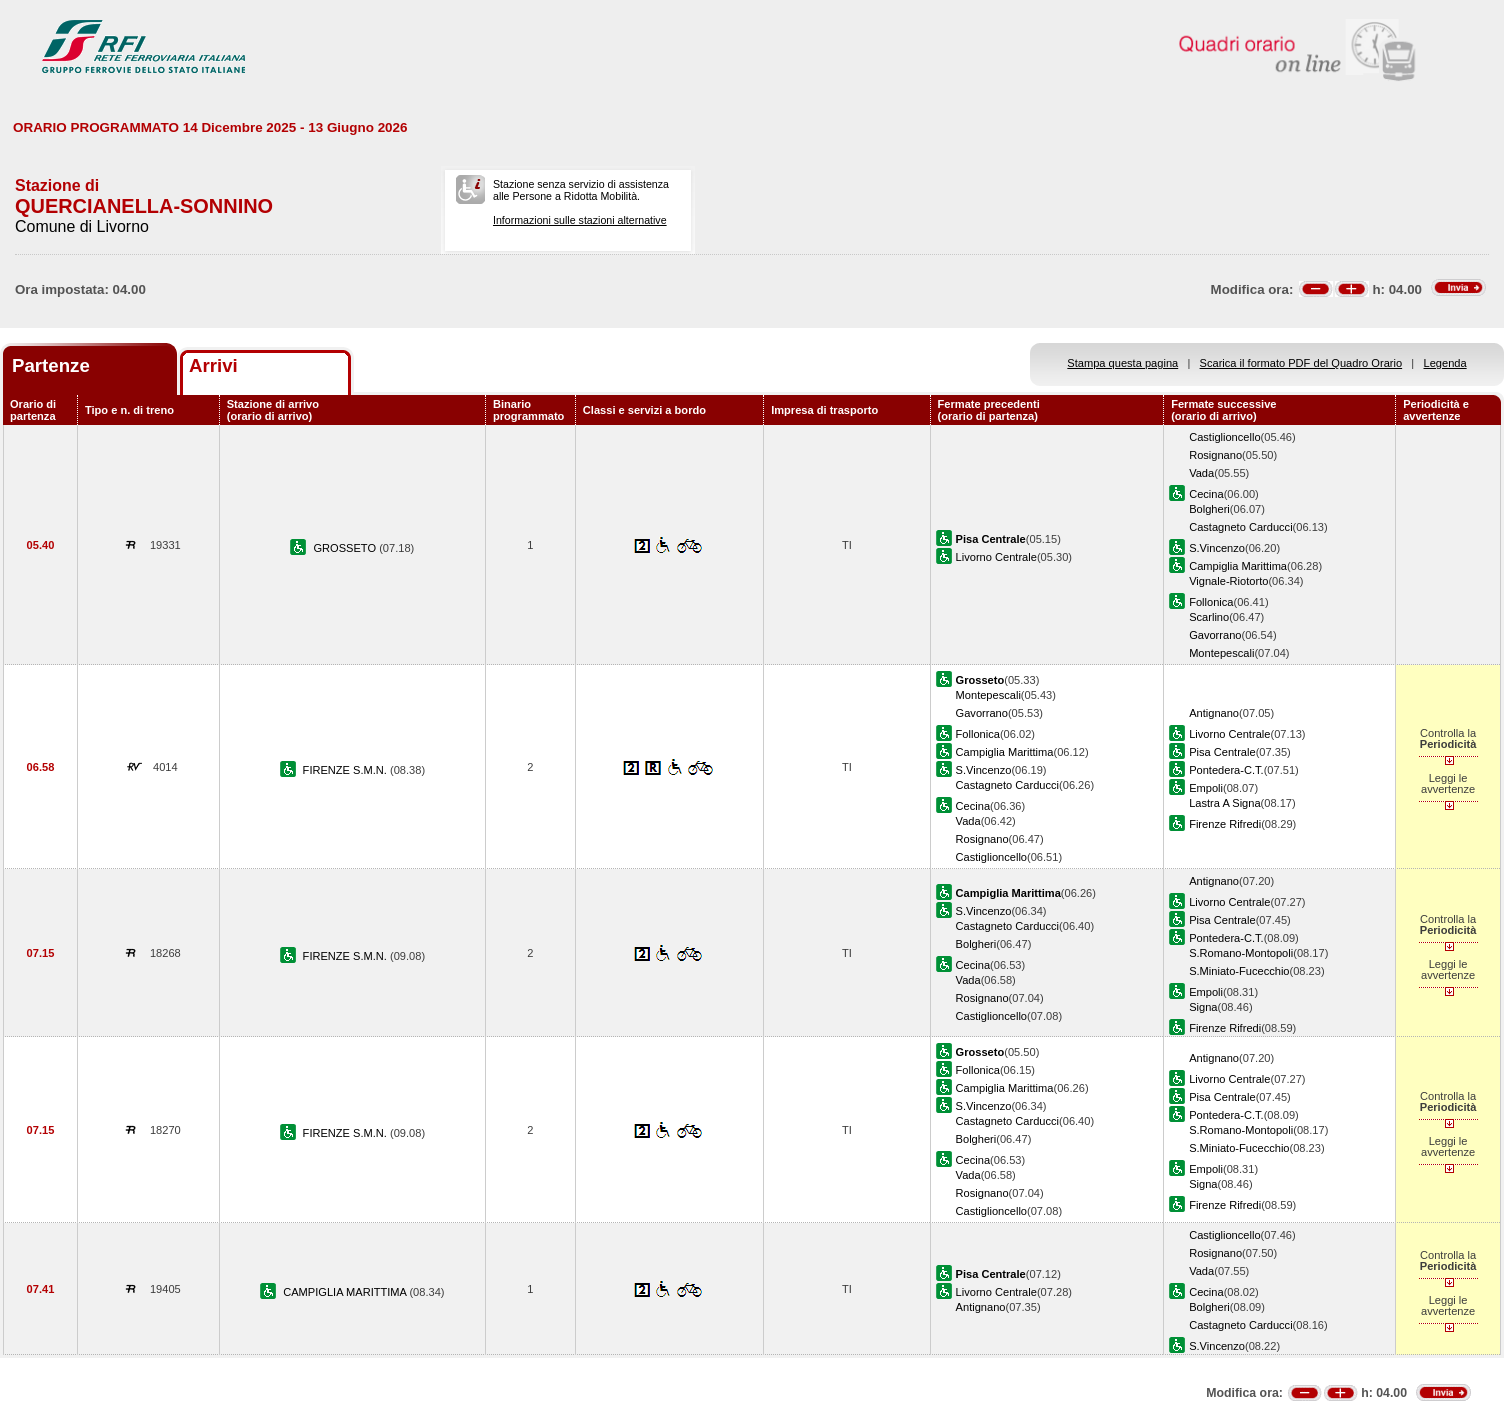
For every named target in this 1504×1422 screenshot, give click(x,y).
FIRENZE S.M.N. (346, 770)
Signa (1203, 1007)
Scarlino (1209, 617)
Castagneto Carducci (1240, 527)
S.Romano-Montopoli (1241, 953)
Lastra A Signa (1224, 803)
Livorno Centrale (996, 557)
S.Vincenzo (1217, 548)
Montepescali (1221, 653)
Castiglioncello (1224, 437)
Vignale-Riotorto (1228, 581)
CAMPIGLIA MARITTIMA (346, 1292)
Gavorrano (1215, 635)
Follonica (1211, 602)
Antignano (1214, 713)
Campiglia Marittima (1238, 566)
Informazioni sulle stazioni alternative (580, 220)
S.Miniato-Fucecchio (1239, 971)
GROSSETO (346, 548)
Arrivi (213, 365)
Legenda (1445, 363)
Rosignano (1215, 455)
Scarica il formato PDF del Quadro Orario (1301, 363)
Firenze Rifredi (1225, 824)
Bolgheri (1209, 509)
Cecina (1206, 494)
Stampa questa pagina (1122, 363)
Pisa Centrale (1222, 752)
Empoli (1206, 788)
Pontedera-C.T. (1226, 770)
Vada (1201, 473)
